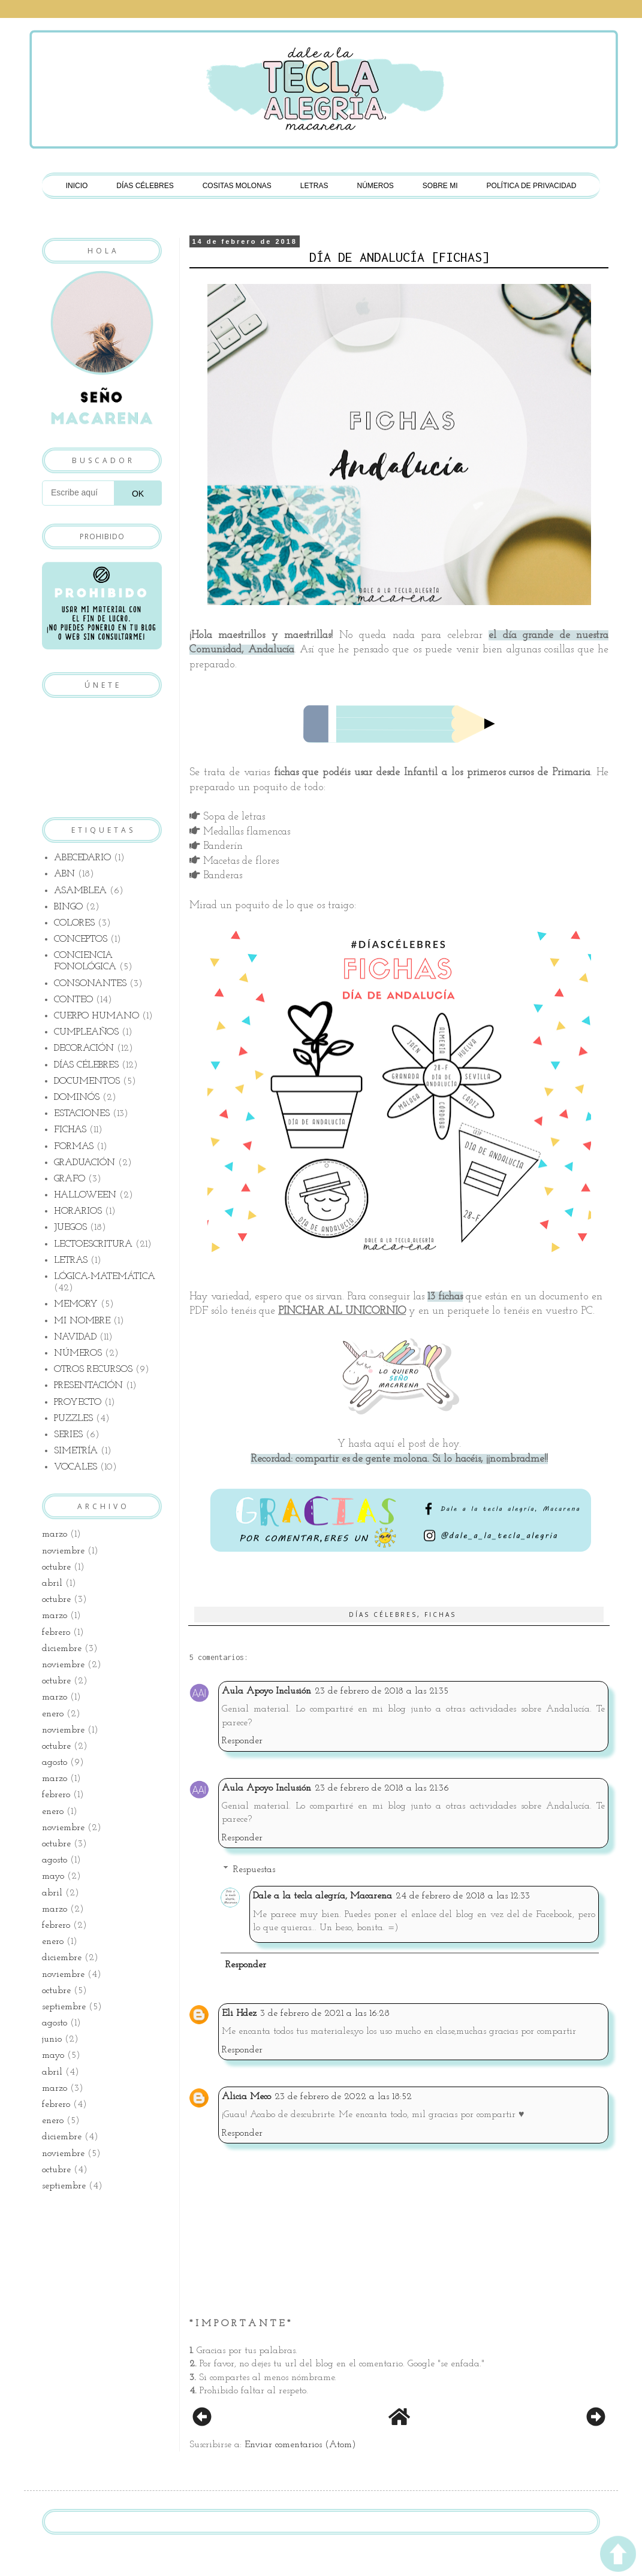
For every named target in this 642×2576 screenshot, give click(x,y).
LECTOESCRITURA (93, 1244)
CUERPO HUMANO (96, 1016)
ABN (64, 874)
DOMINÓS (77, 1097)
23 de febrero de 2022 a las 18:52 (343, 2097)
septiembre (64, 2007)
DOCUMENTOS (87, 1081)
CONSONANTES (90, 983)
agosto (54, 1762)
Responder (242, 1741)
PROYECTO (77, 1402)
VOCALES (75, 1467)
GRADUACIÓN (84, 1163)
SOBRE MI (440, 186)
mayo (53, 1876)
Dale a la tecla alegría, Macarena (322, 1896)
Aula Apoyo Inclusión (266, 1691)
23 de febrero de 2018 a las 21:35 (381, 1691)
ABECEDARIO (82, 858)
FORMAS (74, 1146)
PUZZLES (73, 1418)
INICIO (77, 186)
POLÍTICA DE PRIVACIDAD (532, 186)
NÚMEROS (375, 186)
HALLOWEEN (85, 1195)
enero (53, 1714)
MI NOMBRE (82, 1321)
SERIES (68, 1435)
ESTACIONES (82, 1113)
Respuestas (254, 1869)
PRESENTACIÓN (88, 1385)
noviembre (63, 1551)
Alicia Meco (246, 2097)
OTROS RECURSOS (93, 1369)
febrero (56, 1632)
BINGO (68, 907)
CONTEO (73, 1000)
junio (52, 2039)
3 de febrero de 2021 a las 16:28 (325, 2013)
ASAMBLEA (80, 891)
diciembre (62, 1648)
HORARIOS (78, 1211)
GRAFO (69, 1179)
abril (52, 1583)
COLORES (74, 923)
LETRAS (314, 186)
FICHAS (440, 1614)
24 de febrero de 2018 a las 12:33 (463, 1896)
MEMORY (76, 1304)
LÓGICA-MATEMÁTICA (104, 1276)
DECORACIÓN (84, 1048)
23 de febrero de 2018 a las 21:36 (382, 1788)
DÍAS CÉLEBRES (144, 186)
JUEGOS (70, 1227)
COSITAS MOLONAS (237, 186)
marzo (54, 1534)
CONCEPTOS (80, 939)
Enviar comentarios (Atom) (300, 2445)
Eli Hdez (239, 2013)
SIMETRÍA (76, 1451)
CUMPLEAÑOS (86, 1032)
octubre (56, 1567)
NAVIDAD (75, 1337)
